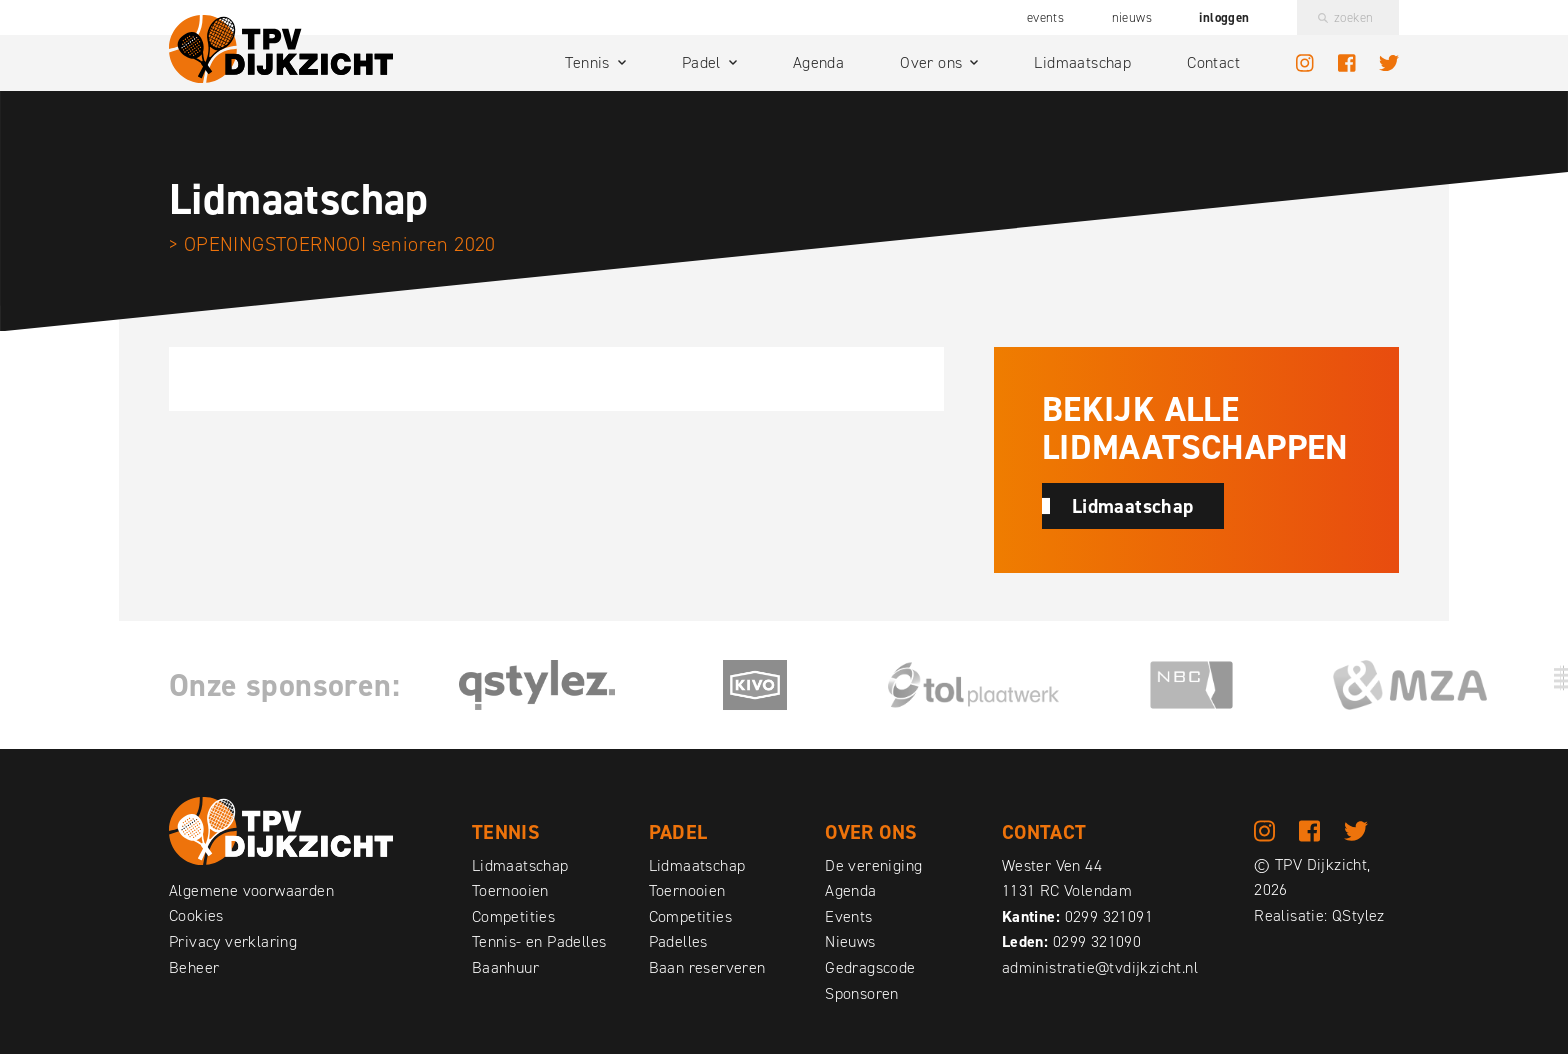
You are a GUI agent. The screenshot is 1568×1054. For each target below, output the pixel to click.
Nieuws (1132, 17)
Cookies (196, 915)
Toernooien (510, 890)
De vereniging (873, 865)
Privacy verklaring (233, 941)
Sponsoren (862, 993)
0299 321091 (1109, 916)
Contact (1213, 62)
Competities (513, 916)
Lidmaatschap (1082, 62)
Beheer (194, 967)
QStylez (1358, 916)
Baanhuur (505, 967)
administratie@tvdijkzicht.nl (1100, 967)
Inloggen (1224, 17)
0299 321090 (1097, 941)
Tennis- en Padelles (539, 941)
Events (1045, 17)
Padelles (678, 941)
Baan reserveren (707, 967)
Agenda (818, 62)
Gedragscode (870, 967)
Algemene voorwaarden (251, 890)
